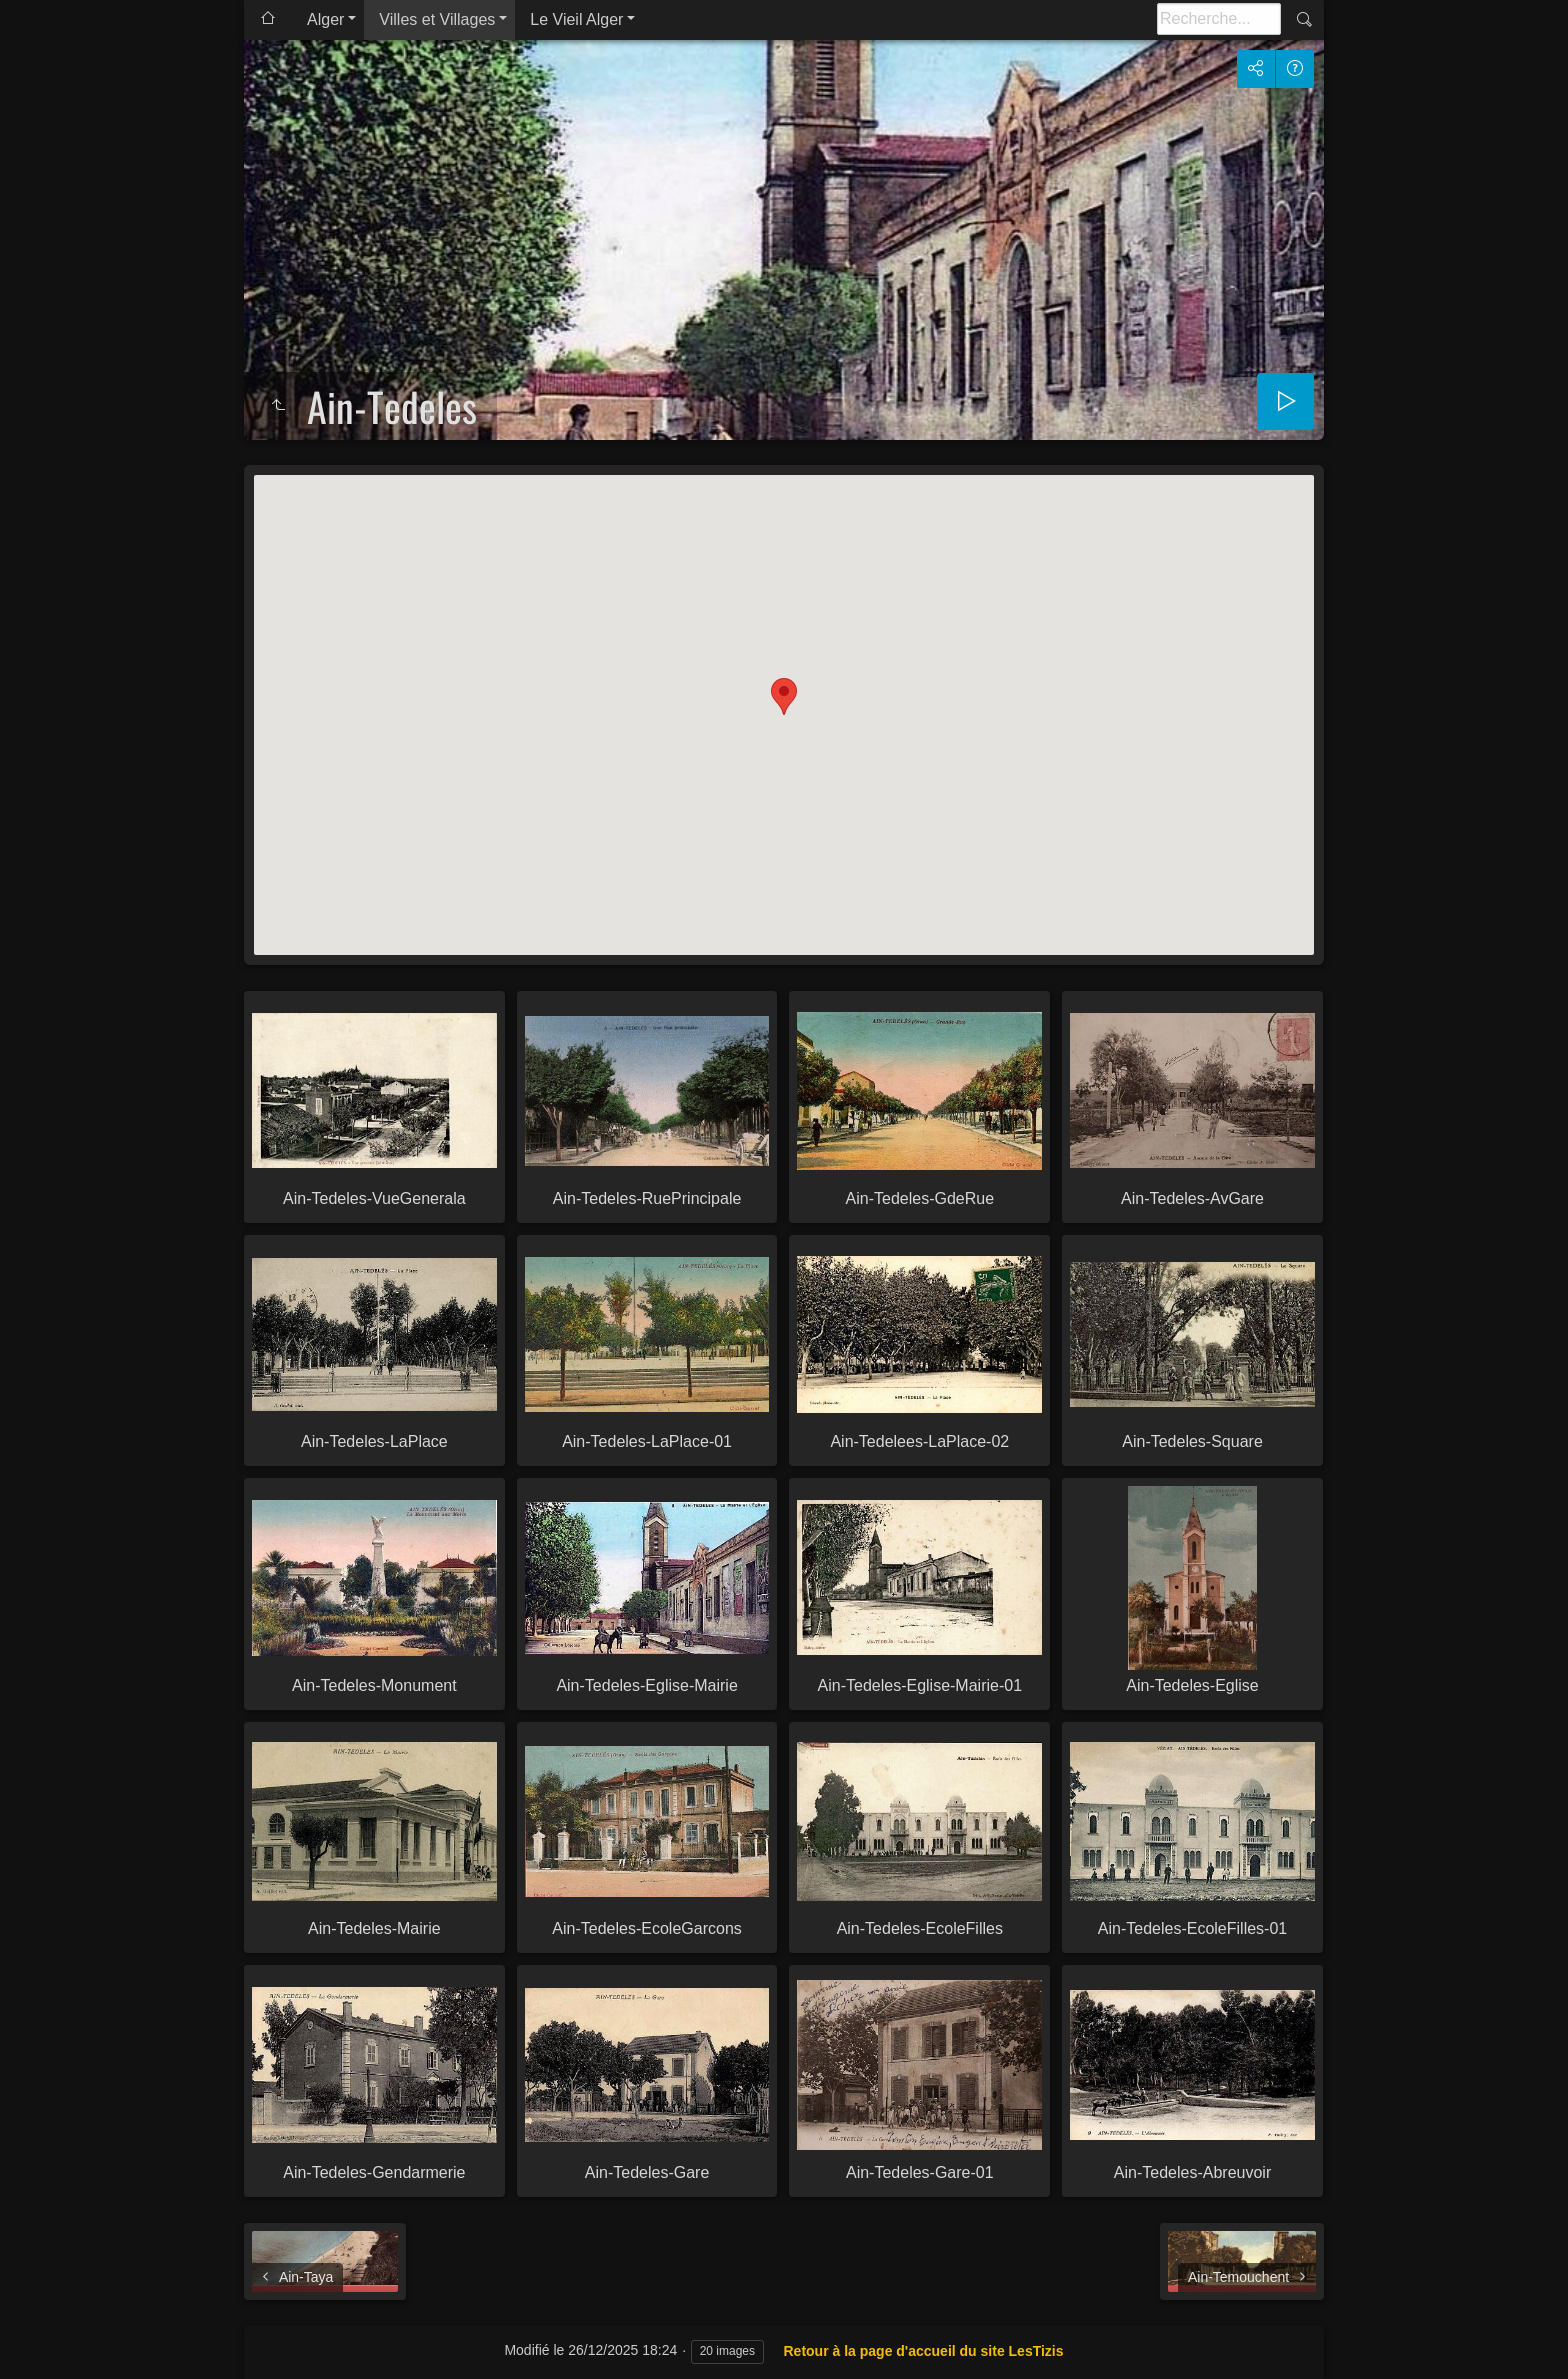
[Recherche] (1219, 19)
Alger (325, 19)
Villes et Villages (437, 19)
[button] (784, 696)
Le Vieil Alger (576, 19)
